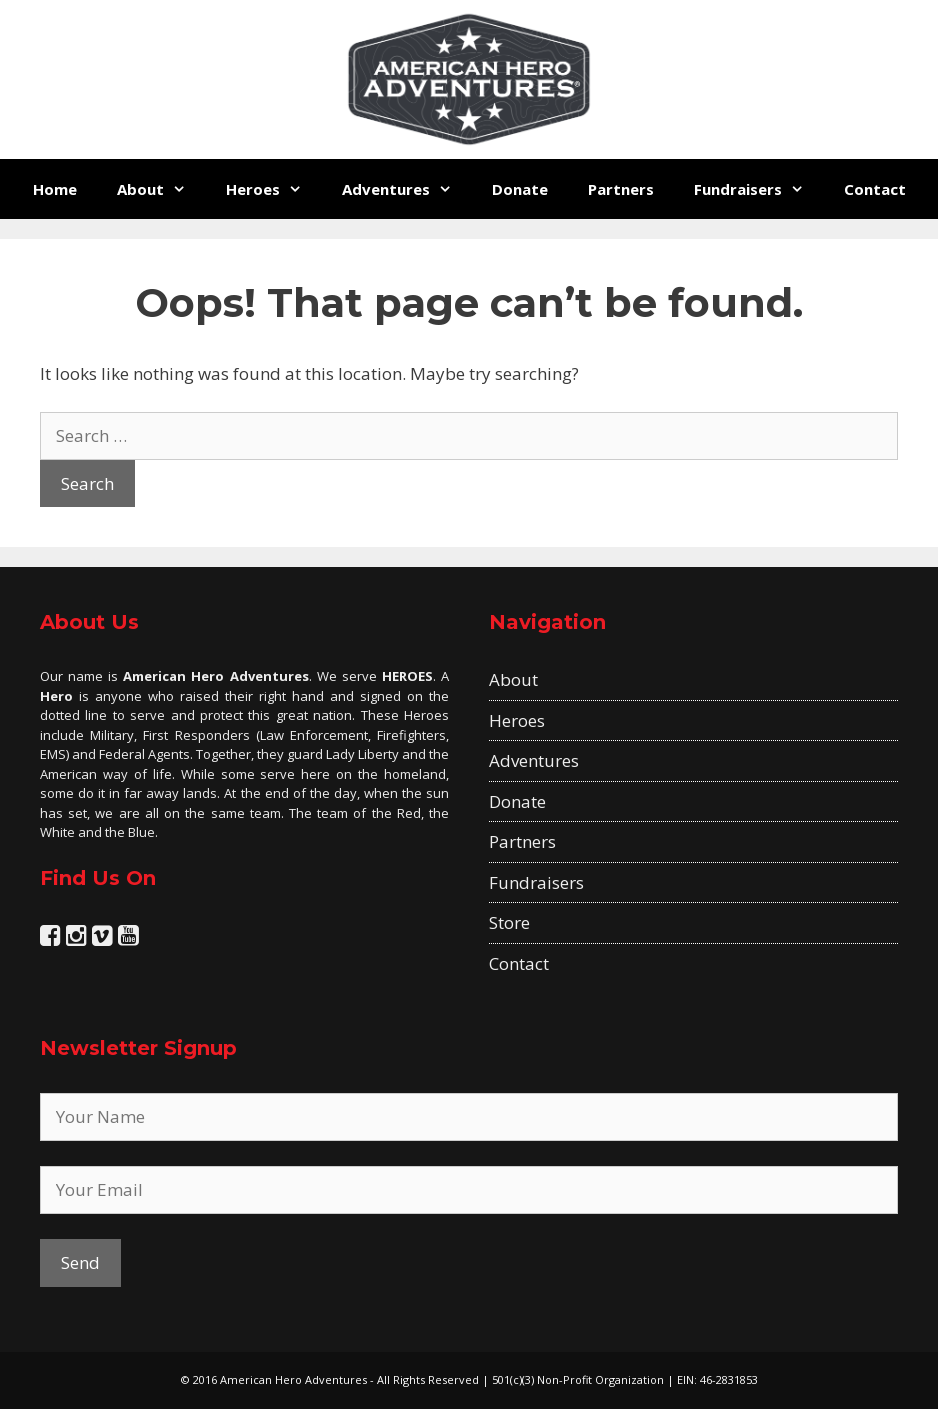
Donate (520, 189)
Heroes (274, 189)
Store (509, 922)
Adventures (407, 189)
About (161, 189)
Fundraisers (759, 189)
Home (55, 189)
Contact (875, 189)
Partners (621, 189)
